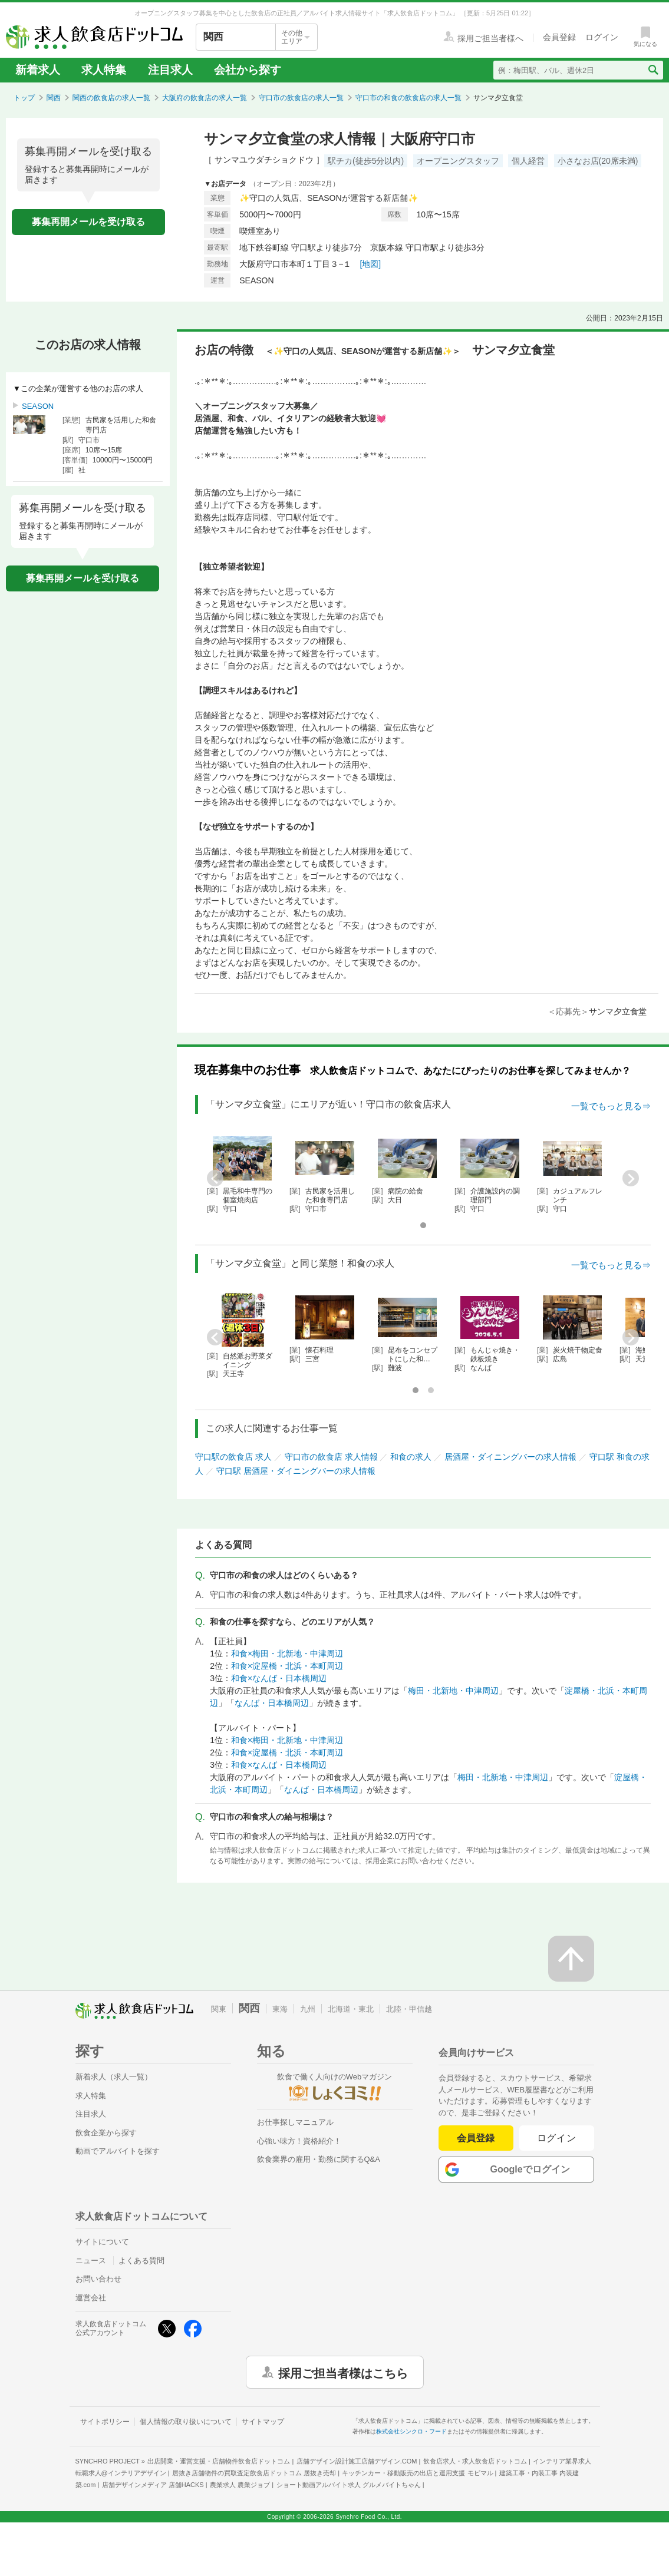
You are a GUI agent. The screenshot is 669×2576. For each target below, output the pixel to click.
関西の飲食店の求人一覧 (111, 98)
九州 (307, 2009)
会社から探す (247, 70)
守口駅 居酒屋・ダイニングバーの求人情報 (295, 1471)
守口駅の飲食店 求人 (233, 1456)
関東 (218, 2009)
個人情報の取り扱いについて (186, 2422)
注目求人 (170, 70)
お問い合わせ (98, 2278)
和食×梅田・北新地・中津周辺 (287, 1653)
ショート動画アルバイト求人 (348, 2484)
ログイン (556, 2138)
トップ (24, 98)
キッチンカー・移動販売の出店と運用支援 (417, 2472)
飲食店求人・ (475, 2461)
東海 (280, 2009)
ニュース (90, 2260)
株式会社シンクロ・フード (411, 2431)
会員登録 (476, 2138)
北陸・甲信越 (409, 2009)
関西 (54, 98)
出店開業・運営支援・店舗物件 (218, 2461)
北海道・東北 (351, 2009)
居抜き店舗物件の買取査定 (254, 2472)
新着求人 (37, 70)
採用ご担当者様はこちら (343, 2372)
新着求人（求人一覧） (113, 2076)
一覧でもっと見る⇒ (611, 1106)
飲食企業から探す (106, 2132)
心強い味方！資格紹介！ (299, 2141)
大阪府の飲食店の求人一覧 (204, 98)
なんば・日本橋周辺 (272, 1703)
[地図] (370, 264)
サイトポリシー (105, 2422)
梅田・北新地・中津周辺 (453, 1690)
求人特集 (103, 70)
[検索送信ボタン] (652, 70)
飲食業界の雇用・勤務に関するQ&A (318, 2159)
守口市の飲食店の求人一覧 (301, 98)
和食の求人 (410, 1456)
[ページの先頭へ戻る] (571, 1959)
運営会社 (90, 2297)
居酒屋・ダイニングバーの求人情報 (510, 1456)
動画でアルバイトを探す (117, 2151)
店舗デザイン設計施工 (356, 2461)
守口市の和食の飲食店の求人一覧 (408, 98)
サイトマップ (263, 2422)
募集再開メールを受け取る (88, 222)
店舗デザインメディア (153, 2484)
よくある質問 (141, 2260)
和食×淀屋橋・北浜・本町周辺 (287, 1666)
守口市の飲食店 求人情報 (331, 1456)
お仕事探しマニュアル (295, 2122)
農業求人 (240, 2484)
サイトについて (102, 2241)
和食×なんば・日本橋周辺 (279, 1678)
